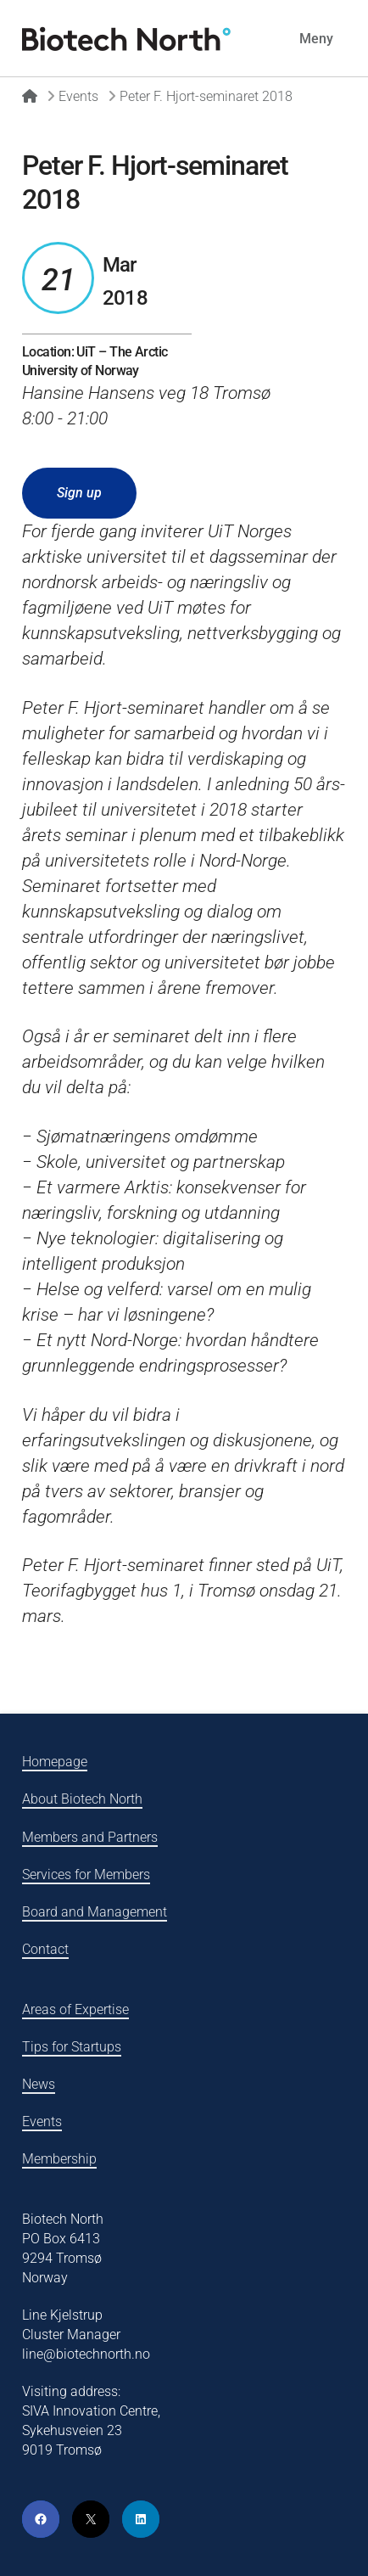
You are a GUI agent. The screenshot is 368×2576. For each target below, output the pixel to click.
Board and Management (94, 1912)
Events (42, 2121)
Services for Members (86, 1874)
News (38, 2084)
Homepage (54, 1762)
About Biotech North (82, 1799)
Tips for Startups (71, 2047)
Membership (59, 2159)
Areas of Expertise (75, 2009)
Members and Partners (90, 1837)
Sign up (79, 493)
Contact (45, 1949)
